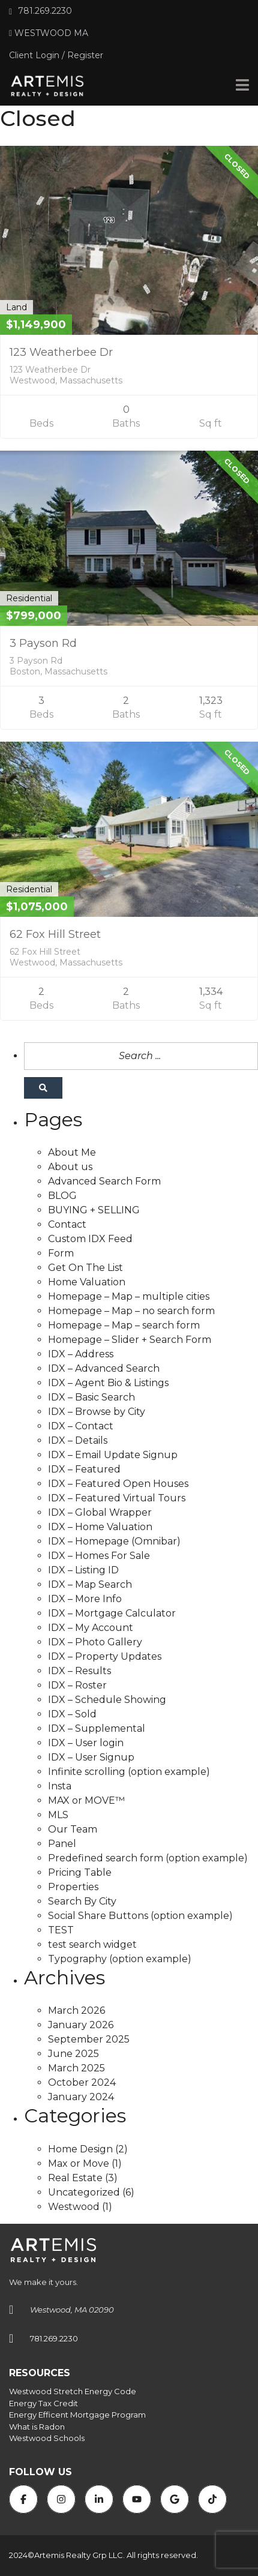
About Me (72, 1152)
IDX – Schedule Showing (107, 1699)
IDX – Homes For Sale (99, 1555)
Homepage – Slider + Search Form (129, 1339)
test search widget (92, 1944)
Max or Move (78, 2163)
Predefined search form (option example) (148, 1858)
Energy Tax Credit (43, 2403)
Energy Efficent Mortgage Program (77, 2414)
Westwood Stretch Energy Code (72, 2391)
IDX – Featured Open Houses (118, 1483)
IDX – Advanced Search (104, 1368)
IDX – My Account (90, 1627)
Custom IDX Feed (90, 1238)
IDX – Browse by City (96, 1411)
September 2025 (89, 2039)
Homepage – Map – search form (124, 1325)
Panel (62, 1843)
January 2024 (81, 2097)
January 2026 (80, 2025)
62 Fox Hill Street (55, 934)
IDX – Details (77, 1440)
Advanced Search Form (104, 1181)
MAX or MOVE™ (86, 1800)
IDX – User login (86, 1743)
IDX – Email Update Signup (113, 1455)
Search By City (82, 1901)
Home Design (80, 2149)
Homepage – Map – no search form (131, 1311)
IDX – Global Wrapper (100, 1512)
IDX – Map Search (90, 1584)
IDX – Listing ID (83, 1570)
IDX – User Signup (91, 1757)
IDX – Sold (72, 1714)
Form (61, 1253)
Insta (59, 1786)
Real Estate (75, 2178)
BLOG (62, 1195)
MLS (58, 1815)
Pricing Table (80, 1872)
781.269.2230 (40, 10)
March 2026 (76, 2010)
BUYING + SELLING (94, 1210)
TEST (61, 1930)
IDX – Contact (80, 1426)
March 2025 (76, 2068)
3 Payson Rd (43, 643)
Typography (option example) (119, 1959)
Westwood (74, 2206)
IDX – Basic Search (91, 1397)
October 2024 (82, 2082)
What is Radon (37, 2426)
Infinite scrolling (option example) (129, 1771)
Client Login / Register (56, 55)
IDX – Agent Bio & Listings (108, 1383)
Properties (73, 1887)
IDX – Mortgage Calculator (112, 1613)
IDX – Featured (84, 1469)
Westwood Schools (47, 2438)
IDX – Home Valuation (100, 1527)
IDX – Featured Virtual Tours (116, 1498)
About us (70, 1166)
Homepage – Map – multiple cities (128, 1296)
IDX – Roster (77, 1685)
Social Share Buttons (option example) (140, 1915)
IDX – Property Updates (104, 1656)
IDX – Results (79, 1671)
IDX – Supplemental (96, 1728)
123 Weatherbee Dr (61, 352)
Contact (67, 1224)
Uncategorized (84, 2192)
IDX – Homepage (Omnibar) (114, 1541)
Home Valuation (86, 1282)
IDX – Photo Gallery (95, 1642)
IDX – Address (80, 1354)
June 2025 (73, 2053)
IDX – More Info (85, 1599)
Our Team (72, 1829)
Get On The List (85, 1267)
